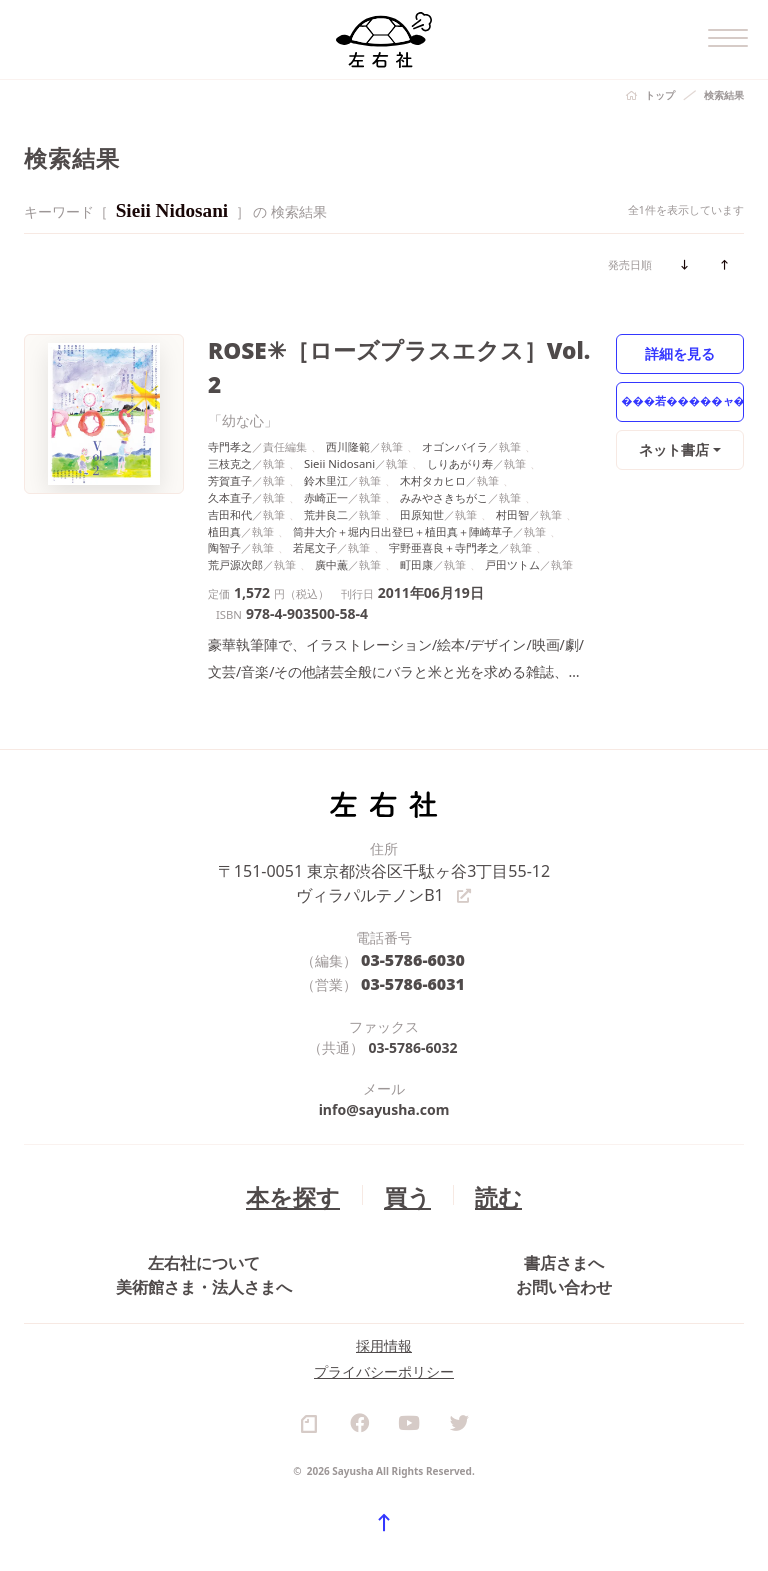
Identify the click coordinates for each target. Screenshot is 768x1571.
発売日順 (630, 264)
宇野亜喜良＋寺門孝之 (444, 508)
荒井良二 (326, 474)
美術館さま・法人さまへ (204, 1263)
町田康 (416, 525)
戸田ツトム (512, 525)
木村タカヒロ (433, 441)
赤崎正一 (326, 458)
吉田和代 (230, 474)
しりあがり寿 (460, 424)
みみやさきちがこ (444, 458)
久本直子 (230, 458)
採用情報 (384, 1354)
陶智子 (224, 508)
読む (485, 1144)
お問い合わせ (564, 1263)
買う (403, 1144)
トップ (660, 95)
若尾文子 (315, 508)
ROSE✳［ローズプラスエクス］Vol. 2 (372, 347)
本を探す (302, 1144)
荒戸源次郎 (235, 525)
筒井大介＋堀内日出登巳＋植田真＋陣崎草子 (403, 491)
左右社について (204, 1218)
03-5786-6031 (413, 935)
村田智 (512, 474)
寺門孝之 (230, 407)
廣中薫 (331, 525)
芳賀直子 (230, 441)
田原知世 (422, 474)
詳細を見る (680, 352)
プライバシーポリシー (384, 1380)
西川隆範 (348, 407)
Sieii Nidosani (339, 424)
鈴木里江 (326, 441)
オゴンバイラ (455, 407)
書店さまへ (564, 1218)
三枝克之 (230, 424)
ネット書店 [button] (675, 448)
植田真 (224, 491)
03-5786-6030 (413, 914)
